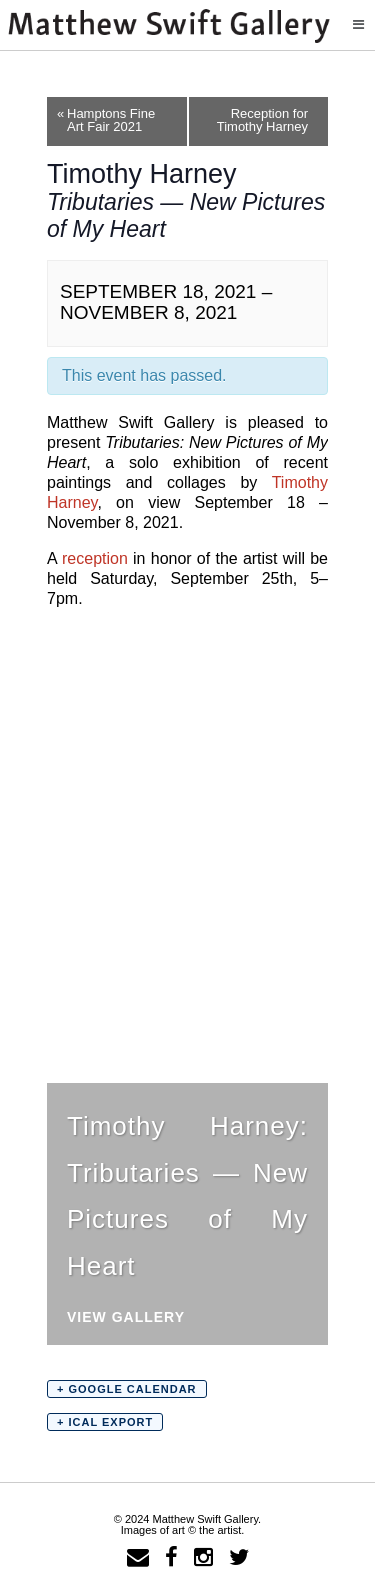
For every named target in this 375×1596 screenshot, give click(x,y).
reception (95, 558)
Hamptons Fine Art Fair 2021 (106, 120)
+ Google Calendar (127, 1389)
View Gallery (126, 1317)
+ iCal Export (105, 1422)
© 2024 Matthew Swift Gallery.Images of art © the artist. (187, 1524)
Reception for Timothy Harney (272, 120)
